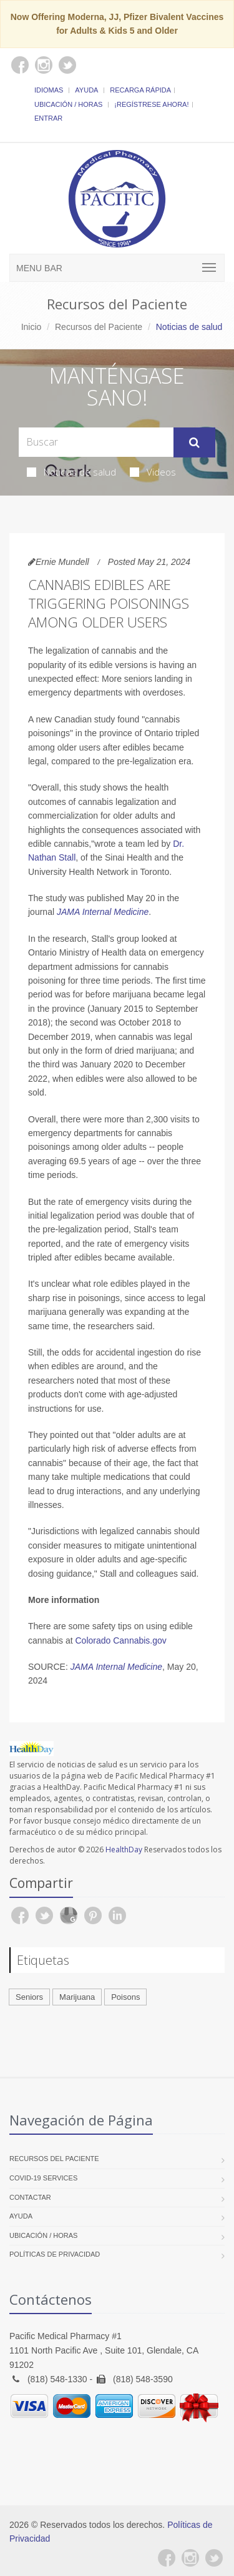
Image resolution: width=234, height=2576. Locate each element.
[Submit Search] (194, 442)
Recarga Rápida (140, 90)
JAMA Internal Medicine (103, 912)
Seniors (29, 1997)
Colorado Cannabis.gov (121, 1640)
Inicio (31, 327)
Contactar (30, 2197)
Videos (153, 472)
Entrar (48, 118)
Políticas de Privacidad (54, 2254)
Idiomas (48, 90)
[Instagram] (190, 2558)
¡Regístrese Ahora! (151, 104)
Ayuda (86, 90)
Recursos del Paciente (98, 327)
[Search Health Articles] (96, 442)
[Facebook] (166, 2558)
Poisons (125, 1997)
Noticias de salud (71, 472)
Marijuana (77, 1997)
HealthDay (123, 1849)
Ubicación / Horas (68, 104)
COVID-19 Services (43, 2178)
